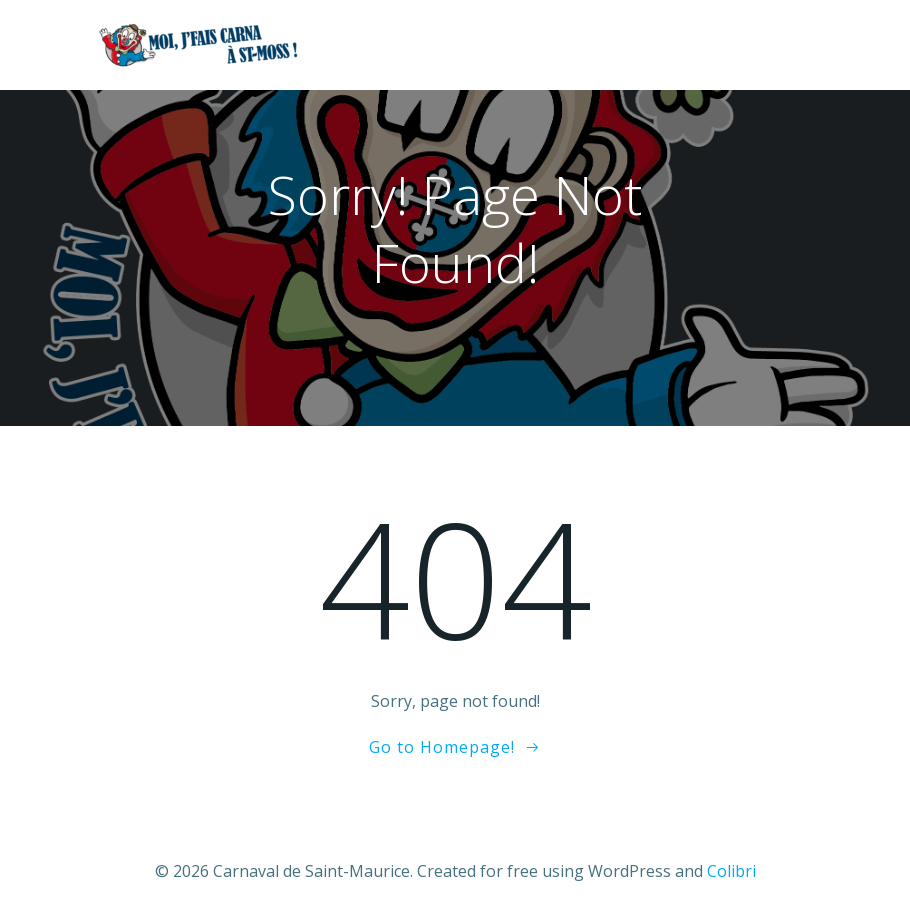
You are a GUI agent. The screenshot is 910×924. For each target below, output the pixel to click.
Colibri (731, 871)
